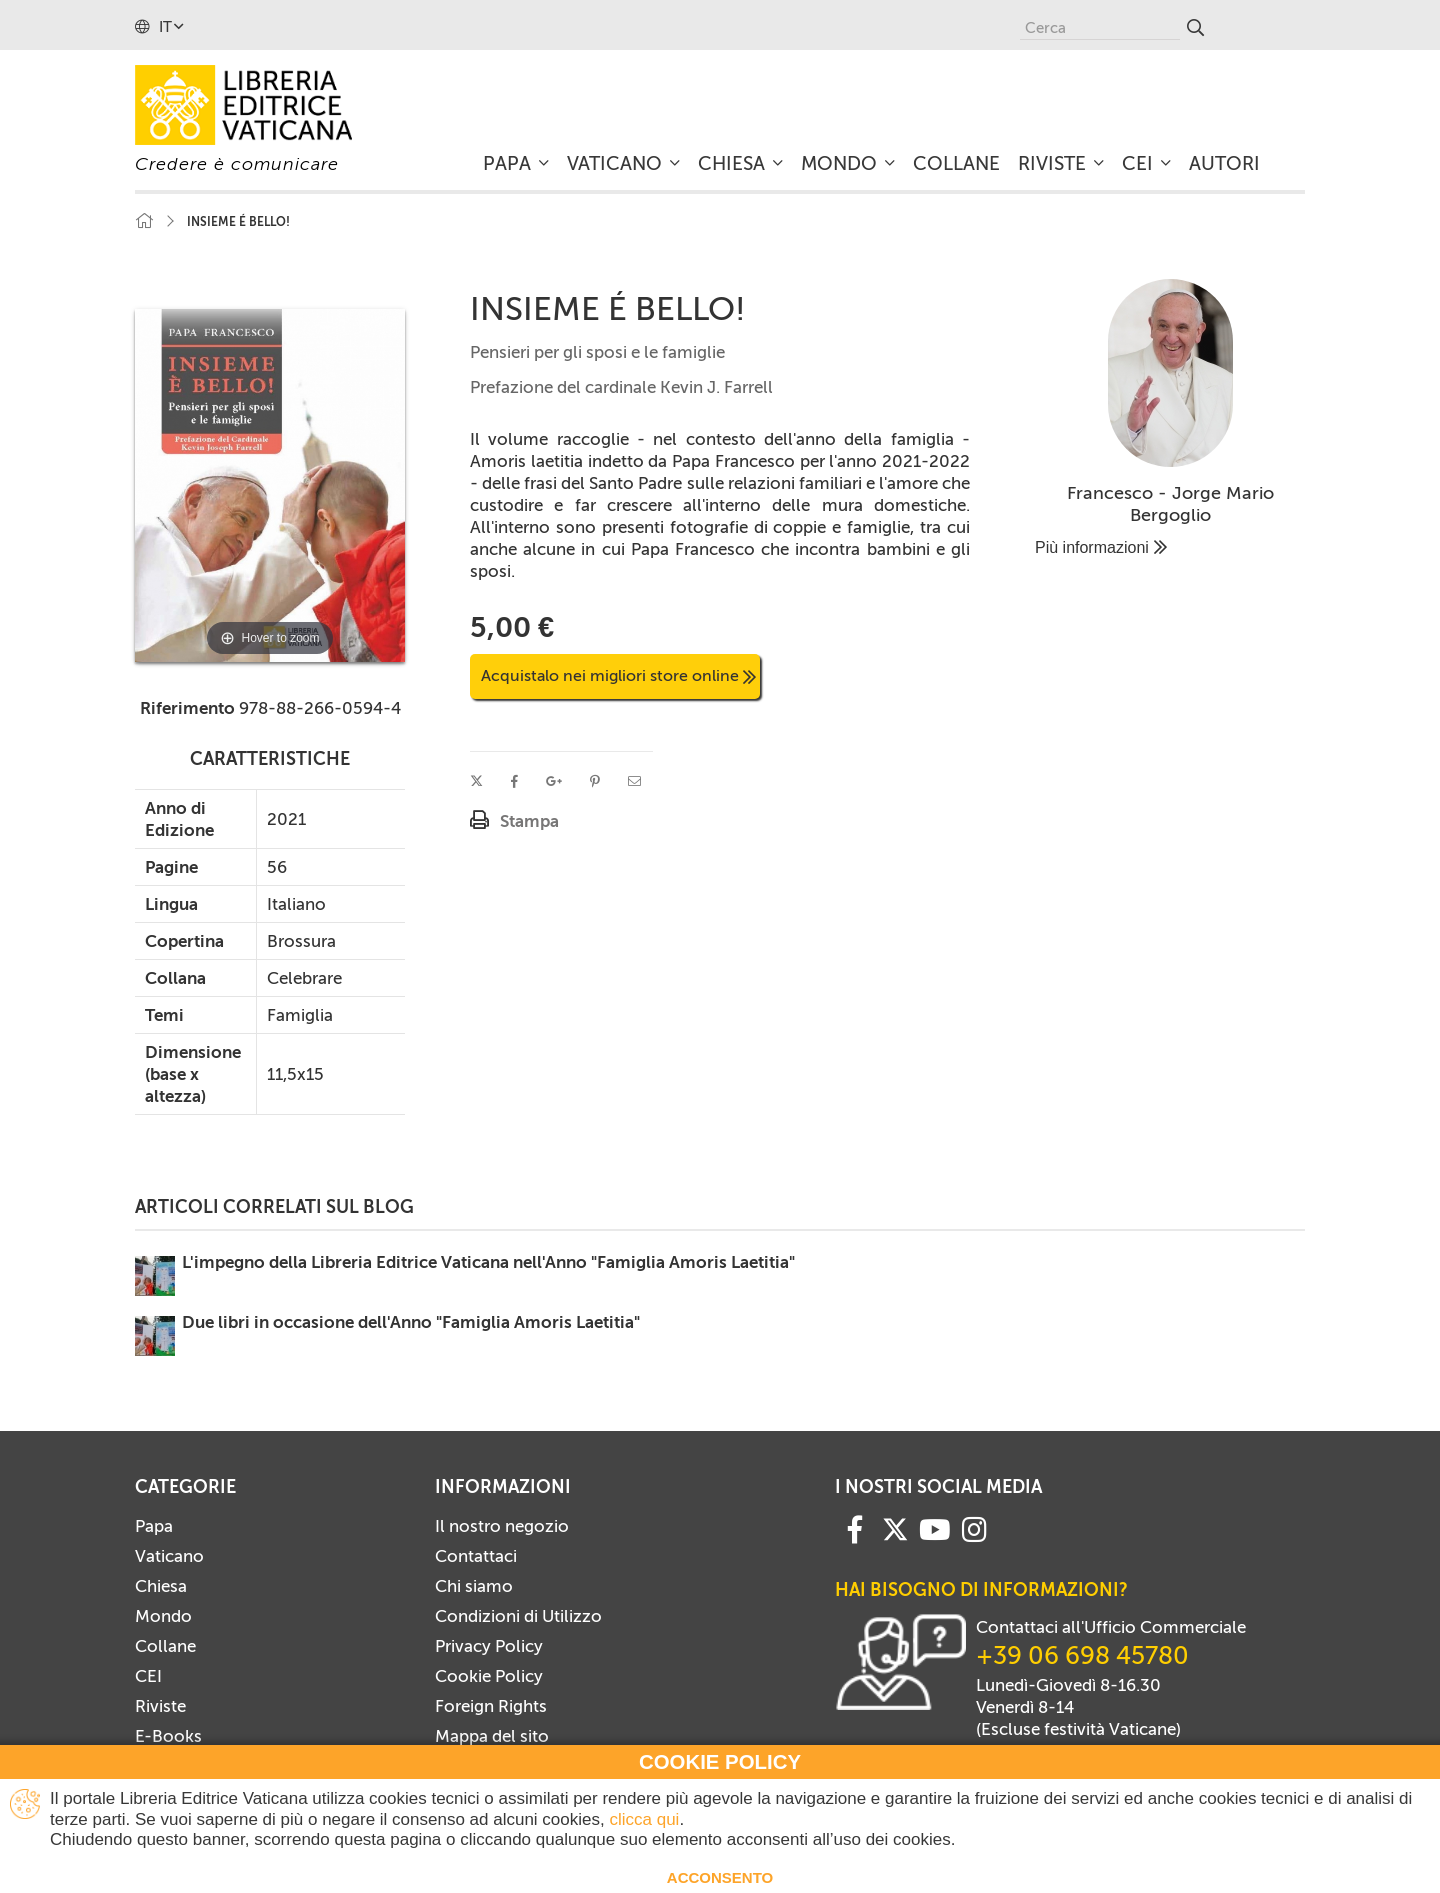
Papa (154, 1526)
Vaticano (169, 1556)
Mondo (163, 1616)
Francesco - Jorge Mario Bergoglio (1170, 504)
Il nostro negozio (502, 1526)
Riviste (160, 1706)
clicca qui (644, 1819)
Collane (165, 1646)
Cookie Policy (489, 1676)
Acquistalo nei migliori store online (618, 675)
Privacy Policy (489, 1646)
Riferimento (187, 708)
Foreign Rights (491, 1706)
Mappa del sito (492, 1736)
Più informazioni (1101, 547)
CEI (148, 1676)
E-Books (168, 1736)
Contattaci (476, 1556)
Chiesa (161, 1586)
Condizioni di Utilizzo (518, 1616)
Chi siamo (474, 1586)
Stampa (529, 821)
